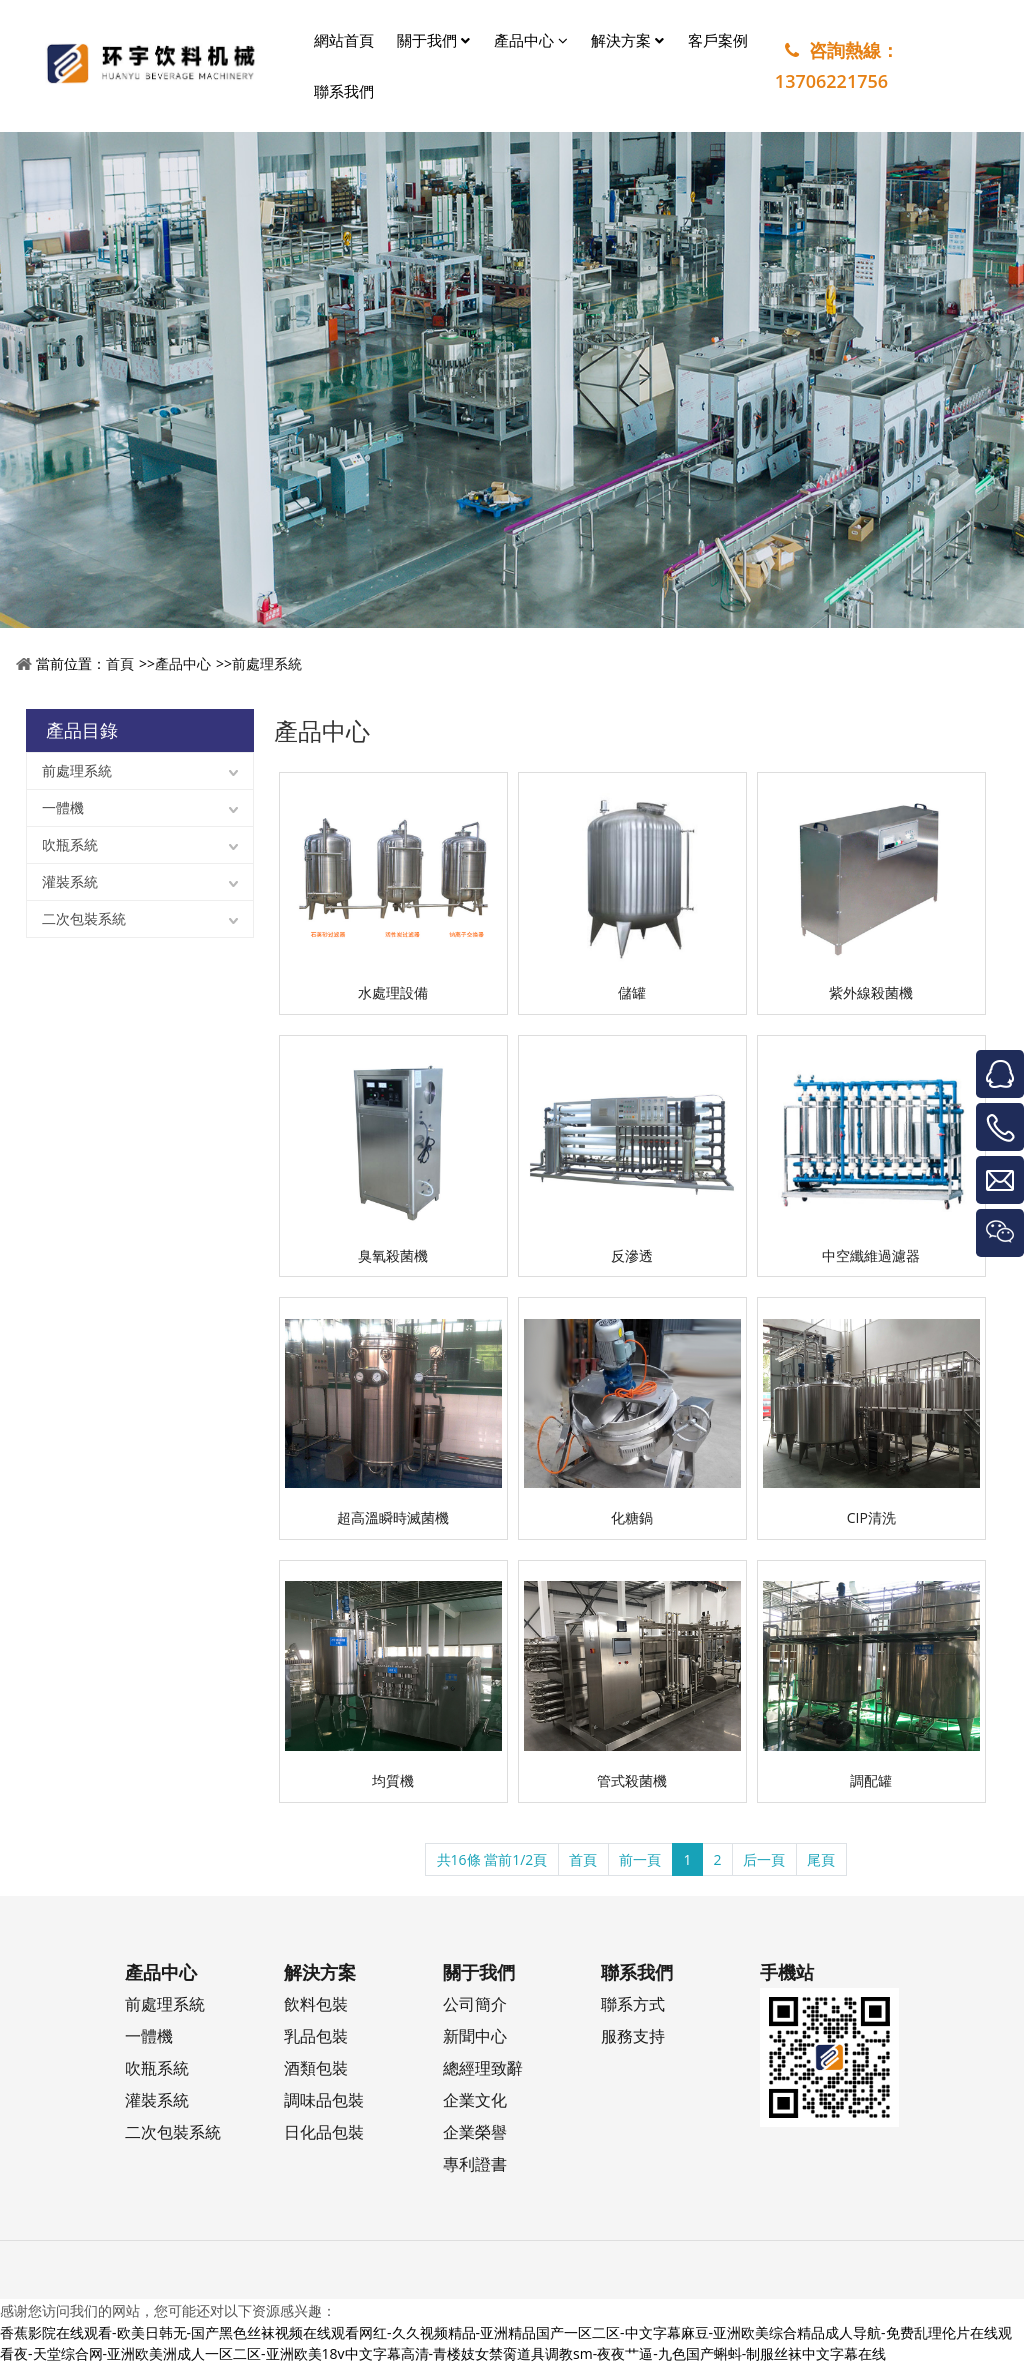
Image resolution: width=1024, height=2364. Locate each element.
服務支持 (633, 2035)
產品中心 (531, 40)
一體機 (63, 807)
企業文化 (475, 2099)
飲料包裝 (316, 2003)
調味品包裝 (324, 2099)
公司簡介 (475, 2003)
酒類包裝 (316, 2067)
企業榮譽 (475, 2131)
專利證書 (475, 2163)
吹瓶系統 (70, 844)
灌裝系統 (70, 881)
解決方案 (627, 40)
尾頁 (821, 1859)
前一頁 (640, 1859)
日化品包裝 (324, 2131)
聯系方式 (633, 2003)
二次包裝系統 (84, 918)
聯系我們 (344, 91)
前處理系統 (267, 663)
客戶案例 (718, 40)
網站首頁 (344, 40)
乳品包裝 (316, 2035)
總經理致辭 (483, 2067)
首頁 (120, 663)
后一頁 (764, 1859)
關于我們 (433, 40)
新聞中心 (475, 2035)
